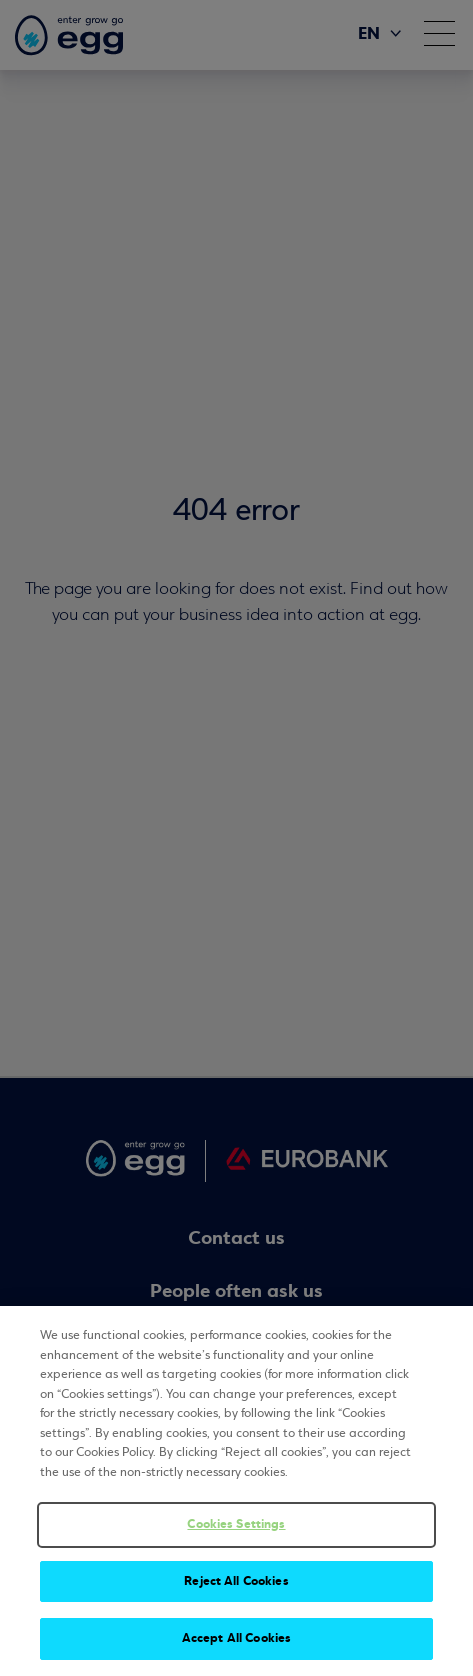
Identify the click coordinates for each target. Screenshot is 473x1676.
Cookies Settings (236, 1524)
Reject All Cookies (236, 1581)
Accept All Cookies (236, 1639)
